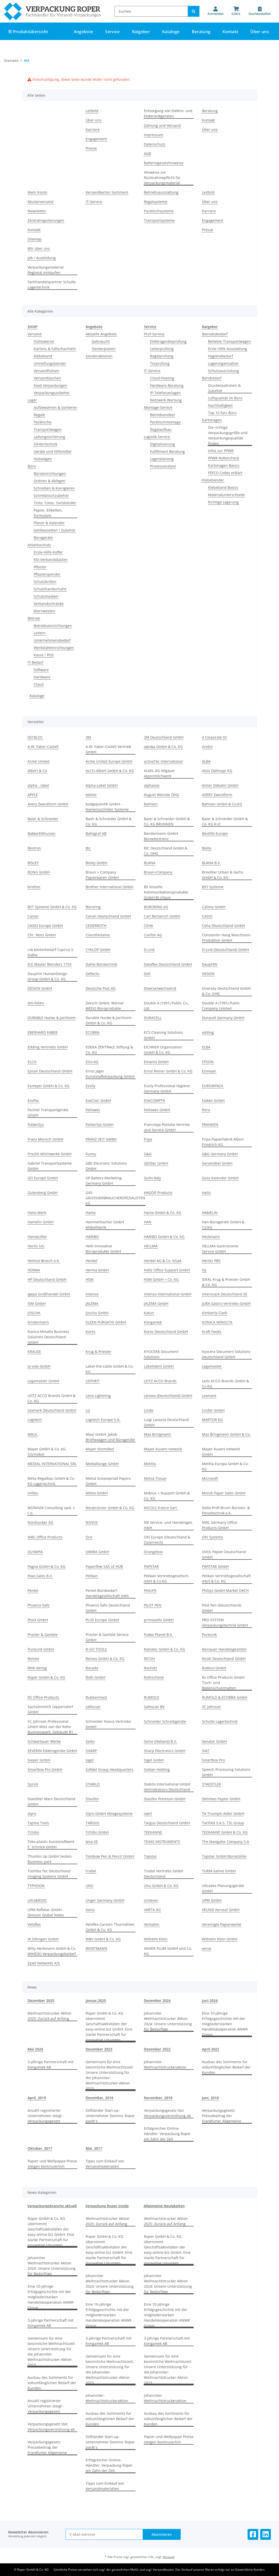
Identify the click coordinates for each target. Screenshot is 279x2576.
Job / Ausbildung (42, 257)
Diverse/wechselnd (160, 988)
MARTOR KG (212, 1419)
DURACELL (152, 1017)
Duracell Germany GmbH (223, 1017)
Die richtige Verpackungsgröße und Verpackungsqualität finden (228, 435)
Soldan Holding (157, 1769)
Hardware (42, 677)
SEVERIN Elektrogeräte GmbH (52, 1750)
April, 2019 (37, 2097)
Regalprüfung (161, 356)
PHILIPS (150, 1590)
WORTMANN (96, 1948)
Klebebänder (213, 480)
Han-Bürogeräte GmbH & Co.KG (223, 1225)
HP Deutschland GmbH (47, 1279)
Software (41, 669)
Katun (149, 1312)
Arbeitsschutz (39, 544)
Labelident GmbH (159, 1366)
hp (204, 1270)
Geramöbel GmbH (217, 1163)
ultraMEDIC (37, 1900)
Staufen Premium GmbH (164, 1798)
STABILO (93, 1784)
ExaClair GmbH (98, 1100)
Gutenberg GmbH (43, 1192)
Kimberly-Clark (214, 1312)
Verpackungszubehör (52, 392)
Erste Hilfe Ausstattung (227, 348)
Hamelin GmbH (40, 1222)
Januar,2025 (96, 2000)
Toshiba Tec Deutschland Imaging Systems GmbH (49, 1874)
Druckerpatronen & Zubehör (224, 388)
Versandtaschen (47, 378)
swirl (148, 1813)
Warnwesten (44, 610)
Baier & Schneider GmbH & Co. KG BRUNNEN (167, 821)
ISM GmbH (37, 1303)
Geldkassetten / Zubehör (55, 530)
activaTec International (163, 761)
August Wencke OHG (161, 794)
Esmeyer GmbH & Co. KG (48, 1085)
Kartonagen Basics (223, 465)
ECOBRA (93, 1032)
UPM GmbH (211, 1900)
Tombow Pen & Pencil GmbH (110, 1856)
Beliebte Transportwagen (229, 341)
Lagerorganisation (223, 363)
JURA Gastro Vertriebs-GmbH (226, 1303)
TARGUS (92, 1822)
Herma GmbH (97, 1270)
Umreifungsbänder (50, 363)
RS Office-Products (43, 1697)
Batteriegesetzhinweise (163, 162)
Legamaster (212, 1366)
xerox (206, 1948)
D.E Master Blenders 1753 (49, 964)
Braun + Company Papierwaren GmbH (102, 875)
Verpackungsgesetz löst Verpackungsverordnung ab (167, 2113)
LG (88, 1410)
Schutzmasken (46, 596)
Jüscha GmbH (97, 1312)
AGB (147, 153)
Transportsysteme (159, 220)
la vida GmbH (39, 1366)
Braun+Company (158, 872)
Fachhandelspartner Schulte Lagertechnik (52, 284)
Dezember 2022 (157, 2049)
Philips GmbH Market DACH (225, 1590)
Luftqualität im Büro (225, 398)
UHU (89, 1885)
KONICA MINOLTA (217, 1322)
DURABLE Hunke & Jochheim (52, 1017)
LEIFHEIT (93, 1380)
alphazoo (151, 785)
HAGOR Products (158, 1192)
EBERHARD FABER (43, 1032)
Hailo (206, 1192)
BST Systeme (213, 886)
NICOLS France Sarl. (161, 1507)
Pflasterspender (47, 574)
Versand (35, 334)
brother (34, 886)
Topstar (150, 1856)
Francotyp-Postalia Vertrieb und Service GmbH (167, 1127)
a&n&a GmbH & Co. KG (163, 746)
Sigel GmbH (154, 1760)
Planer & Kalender (49, 522)
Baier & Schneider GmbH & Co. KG (109, 821)
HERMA (34, 1270)
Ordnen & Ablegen (49, 480)
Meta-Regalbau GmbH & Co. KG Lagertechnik (51, 1481)
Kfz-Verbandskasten (51, 559)
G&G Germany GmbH (220, 1153)
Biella (206, 848)
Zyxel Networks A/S (44, 1963)
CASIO (207, 916)
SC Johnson (211, 1706)
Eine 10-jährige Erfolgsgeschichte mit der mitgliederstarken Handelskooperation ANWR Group (225, 2024)
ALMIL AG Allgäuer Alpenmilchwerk (159, 773)
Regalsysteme (155, 201)
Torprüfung (160, 363)
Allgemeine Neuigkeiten (164, 2205)
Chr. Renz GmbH (42, 934)
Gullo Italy (152, 1177)
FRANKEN (210, 1124)
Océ (89, 1537)
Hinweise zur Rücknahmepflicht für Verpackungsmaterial (162, 177)
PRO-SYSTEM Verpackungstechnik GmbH (225, 1622)
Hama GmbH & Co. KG (162, 1212)
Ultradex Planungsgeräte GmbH (223, 1888)
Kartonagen (212, 420)
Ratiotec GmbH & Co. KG (164, 1649)
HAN (148, 1222)
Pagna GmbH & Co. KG (46, 1566)
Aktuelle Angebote (101, 334)
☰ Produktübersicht (28, 31)
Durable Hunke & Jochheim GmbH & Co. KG (109, 1020)
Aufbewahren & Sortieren (55, 407)
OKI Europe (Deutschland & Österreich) (167, 1540)
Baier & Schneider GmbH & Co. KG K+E (225, 821)
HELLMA (151, 1246)
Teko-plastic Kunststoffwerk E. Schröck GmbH (51, 1844)
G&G (148, 1153)
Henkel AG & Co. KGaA (162, 1260)
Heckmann (211, 1236)
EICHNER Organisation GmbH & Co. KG (163, 1050)
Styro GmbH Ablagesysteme (109, 1813)
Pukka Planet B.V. (158, 1634)
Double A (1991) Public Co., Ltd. (166, 1006)
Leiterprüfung (162, 348)
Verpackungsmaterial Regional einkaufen (46, 270)
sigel (90, 1760)
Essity (90, 1085)
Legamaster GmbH (43, 1380)
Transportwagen (48, 429)
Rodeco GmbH (214, 1668)
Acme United (38, 761)
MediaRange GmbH (102, 1463)
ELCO (32, 1061)
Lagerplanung (162, 458)
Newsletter (37, 211)
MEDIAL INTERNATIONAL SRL (52, 1463)
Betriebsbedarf (215, 334)
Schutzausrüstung (223, 370)
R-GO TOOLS (96, 1649)
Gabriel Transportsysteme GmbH (50, 1166)
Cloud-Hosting (162, 378)
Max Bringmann (157, 1434)
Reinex (33, 1658)
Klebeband (43, 356)
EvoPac (33, 1100)
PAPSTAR (151, 1566)
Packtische (42, 422)
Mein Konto (37, 192)
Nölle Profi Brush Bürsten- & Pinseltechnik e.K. (226, 1510)
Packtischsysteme (159, 211)
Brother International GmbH (109, 886)
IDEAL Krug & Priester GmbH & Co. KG (226, 1282)
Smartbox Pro (213, 1760)
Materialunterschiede (226, 494)
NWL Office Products (45, 1537)
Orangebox (153, 1551)
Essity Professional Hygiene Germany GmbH (167, 1088)
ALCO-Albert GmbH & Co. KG (110, 770)
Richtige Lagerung (223, 502)
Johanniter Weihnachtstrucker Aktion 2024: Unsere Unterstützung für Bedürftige (168, 2021)
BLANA (149, 862)
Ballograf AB (96, 833)
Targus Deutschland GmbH (167, 1822)
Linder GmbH (213, 1410)
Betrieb (34, 618)
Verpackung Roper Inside (107, 2205)
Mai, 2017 (94, 2148)
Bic (88, 848)
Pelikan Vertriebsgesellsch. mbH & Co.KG (166, 1578)
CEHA (148, 925)
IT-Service (94, 201)
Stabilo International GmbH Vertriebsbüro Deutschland (167, 1787)
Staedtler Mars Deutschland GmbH (51, 1801)
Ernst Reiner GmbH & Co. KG (168, 1071)
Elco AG (92, 1061)
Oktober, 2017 (40, 2148)
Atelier (91, 794)
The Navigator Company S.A (225, 1841)
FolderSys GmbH (100, 1124)
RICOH (149, 1658)
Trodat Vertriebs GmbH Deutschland (163, 1874)
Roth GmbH (95, 1677)
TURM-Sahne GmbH (219, 1871)
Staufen (92, 1798)
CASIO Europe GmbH (45, 925)
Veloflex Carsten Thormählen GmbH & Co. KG (110, 1927)
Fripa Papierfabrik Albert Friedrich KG (223, 1142)
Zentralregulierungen (46, 220)
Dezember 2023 (99, 2049)
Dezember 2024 (157, 2000)
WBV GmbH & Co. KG (103, 1939)
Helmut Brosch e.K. (44, 1260)
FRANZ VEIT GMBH (101, 1139)
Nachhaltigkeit (220, 405)
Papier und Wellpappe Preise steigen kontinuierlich (52, 2164)
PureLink (209, 1634)
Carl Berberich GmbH (162, 916)
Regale (39, 414)
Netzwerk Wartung (166, 400)
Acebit (207, 746)
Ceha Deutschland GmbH (223, 925)
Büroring (93, 906)
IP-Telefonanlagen (165, 392)
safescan (93, 1706)
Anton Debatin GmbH (220, 785)
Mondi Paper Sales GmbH (223, 1493)
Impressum (153, 134)
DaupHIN (209, 964)
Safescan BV (154, 1706)
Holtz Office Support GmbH (167, 1270)
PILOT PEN (152, 1605)
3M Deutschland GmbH (163, 737)
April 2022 (210, 2049)
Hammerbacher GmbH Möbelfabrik (105, 1225)
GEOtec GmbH (156, 1163)
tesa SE (92, 1841)
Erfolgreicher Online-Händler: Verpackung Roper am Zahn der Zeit (167, 2133)
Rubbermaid (96, 1697)
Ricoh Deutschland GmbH (224, 1658)
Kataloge (37, 695)
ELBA (206, 1047)
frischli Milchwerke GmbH (49, 1153)
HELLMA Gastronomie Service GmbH (220, 1249)
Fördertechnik (45, 444)
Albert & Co (37, 770)
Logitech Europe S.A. (103, 1419)
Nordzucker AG (40, 1522)
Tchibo (33, 1832)
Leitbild (92, 110)
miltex (33, 1493)
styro (32, 1813)
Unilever (151, 1900)
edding (208, 1032)
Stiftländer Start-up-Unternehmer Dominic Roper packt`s (110, 2115)
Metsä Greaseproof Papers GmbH (108, 1481)
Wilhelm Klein (156, 1939)
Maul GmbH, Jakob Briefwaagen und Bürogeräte (110, 1437)
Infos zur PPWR (221, 450)
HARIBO (92, 1236)
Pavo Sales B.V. (40, 1575)
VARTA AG (152, 1909)
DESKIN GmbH (40, 988)
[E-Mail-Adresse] (104, 2534)
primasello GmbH (159, 1619)
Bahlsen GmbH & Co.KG (222, 804)
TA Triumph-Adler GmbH (223, 1813)
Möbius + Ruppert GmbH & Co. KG (167, 1496)
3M (88, 737)
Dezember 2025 (41, 2000)
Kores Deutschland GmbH (166, 1331)
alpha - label (38, 785)
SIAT (205, 1750)
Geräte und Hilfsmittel (52, 451)
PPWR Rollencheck (223, 458)
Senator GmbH (214, 1741)
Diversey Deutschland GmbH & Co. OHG (226, 991)
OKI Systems (212, 1537)
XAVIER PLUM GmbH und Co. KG (168, 1951)
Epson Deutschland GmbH (50, 1071)
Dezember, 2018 (99, 2097)
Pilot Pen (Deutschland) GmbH (221, 1608)
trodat (91, 1871)
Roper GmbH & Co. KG (46, 1677)
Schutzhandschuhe (50, 588)
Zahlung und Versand (162, 125)
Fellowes (93, 1109)
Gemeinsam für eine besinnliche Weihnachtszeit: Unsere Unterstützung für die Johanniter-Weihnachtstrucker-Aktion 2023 (110, 2075)
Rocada (92, 1668)
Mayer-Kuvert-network (163, 1449)
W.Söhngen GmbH (43, 1939)
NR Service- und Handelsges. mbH (168, 1525)
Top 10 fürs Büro (222, 412)
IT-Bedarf (35, 662)
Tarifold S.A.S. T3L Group (223, 1822)
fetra (206, 1109)
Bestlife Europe (215, 833)
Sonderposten (104, 348)
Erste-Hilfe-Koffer (48, 552)
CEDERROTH (96, 925)
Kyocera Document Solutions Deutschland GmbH (226, 1354)
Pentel (33, 1590)
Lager (32, 400)
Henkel (91, 1260)
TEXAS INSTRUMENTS (162, 1841)
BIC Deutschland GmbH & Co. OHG (165, 851)
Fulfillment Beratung (167, 451)
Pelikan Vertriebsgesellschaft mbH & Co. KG (226, 1578)
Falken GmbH (213, 1100)
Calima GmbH (213, 906)
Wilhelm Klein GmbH (219, 1939)
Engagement (96, 138)
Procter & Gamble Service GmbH (107, 1637)
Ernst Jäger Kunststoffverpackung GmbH (110, 1074)
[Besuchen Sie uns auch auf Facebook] (253, 2534)
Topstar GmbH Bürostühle (224, 1856)
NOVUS (92, 1522)
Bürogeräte (43, 537)
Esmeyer (209, 1071)
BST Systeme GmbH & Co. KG (52, 906)
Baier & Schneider (43, 818)
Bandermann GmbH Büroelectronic (161, 836)
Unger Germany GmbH (105, 1900)
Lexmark (209, 1395)
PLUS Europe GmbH (102, 1619)
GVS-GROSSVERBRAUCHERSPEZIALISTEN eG (115, 1198)
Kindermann (38, 1322)
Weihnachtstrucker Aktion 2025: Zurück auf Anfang (49, 2016)
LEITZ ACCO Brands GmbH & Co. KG (52, 1398)
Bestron (34, 848)
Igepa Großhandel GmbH (49, 1294)
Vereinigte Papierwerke (221, 1924)
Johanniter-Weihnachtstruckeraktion (165, 2064)
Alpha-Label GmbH (102, 785)
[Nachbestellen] (260, 11)
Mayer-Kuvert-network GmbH (221, 1452)
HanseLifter (37, 1236)
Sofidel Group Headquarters (109, 1769)
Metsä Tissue (155, 1478)
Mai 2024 (35, 2049)
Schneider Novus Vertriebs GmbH (108, 1724)
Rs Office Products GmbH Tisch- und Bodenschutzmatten (223, 1682)
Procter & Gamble (43, 1634)
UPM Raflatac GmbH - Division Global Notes (46, 1912)
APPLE (33, 794)
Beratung (210, 110)
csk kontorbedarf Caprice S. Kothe (51, 952)
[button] (215, 11)
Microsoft (210, 1478)
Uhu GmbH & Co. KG (161, 1885)
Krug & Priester (98, 1351)
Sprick (33, 1784)
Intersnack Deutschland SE (224, 1294)
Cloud (39, 684)
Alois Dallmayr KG (217, 770)
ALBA (206, 761)
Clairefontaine (98, 934)
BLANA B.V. (211, 862)
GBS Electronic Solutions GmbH (106, 1166)
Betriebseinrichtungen (53, 625)
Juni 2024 (210, 2000)
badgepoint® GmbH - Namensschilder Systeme (107, 807)
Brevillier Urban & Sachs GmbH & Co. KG (222, 875)
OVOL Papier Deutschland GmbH (224, 1554)
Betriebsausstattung (161, 192)
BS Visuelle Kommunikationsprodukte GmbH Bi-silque (166, 892)
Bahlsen (151, 804)
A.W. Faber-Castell (43, 746)
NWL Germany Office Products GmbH (219, 1525)
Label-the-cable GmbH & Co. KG (110, 1369)
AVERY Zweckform (217, 794)
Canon (33, 916)
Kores (90, 1331)
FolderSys (36, 1124)
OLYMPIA (35, 1551)
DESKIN (208, 973)
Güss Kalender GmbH (220, 1177)
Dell (147, 973)
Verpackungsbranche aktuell (52, 2205)
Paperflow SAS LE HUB (104, 1566)
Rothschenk (154, 1677)
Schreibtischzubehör (51, 495)
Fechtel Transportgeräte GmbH (48, 1112)
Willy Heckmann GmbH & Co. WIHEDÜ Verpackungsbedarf (52, 1951)
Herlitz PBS (211, 1260)
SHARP (91, 1750)
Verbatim (151, 1924)
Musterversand (40, 201)
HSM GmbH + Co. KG (161, 1279)
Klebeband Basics (223, 487)
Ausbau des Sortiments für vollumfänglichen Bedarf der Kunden (226, 2067)
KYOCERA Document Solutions (161, 1354)
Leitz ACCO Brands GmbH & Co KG (225, 1383)
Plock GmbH (38, 1619)
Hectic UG (36, 1246)
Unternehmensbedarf (52, 640)
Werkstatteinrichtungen (54, 647)
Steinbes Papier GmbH (221, 1798)
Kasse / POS (44, 655)
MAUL (33, 1434)
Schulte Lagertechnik (219, 1721)
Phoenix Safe (38, 1605)
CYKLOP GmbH (98, 949)
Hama (91, 1212)
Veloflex (34, 1924)
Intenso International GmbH (167, 1294)
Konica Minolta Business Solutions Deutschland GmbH (48, 1337)
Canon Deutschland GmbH (108, 916)
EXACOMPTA (154, 1100)
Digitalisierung (162, 444)
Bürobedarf (211, 378)
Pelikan (92, 1575)
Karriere (93, 129)
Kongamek (153, 1322)
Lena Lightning (98, 1395)
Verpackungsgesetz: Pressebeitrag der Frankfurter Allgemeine (221, 2115)
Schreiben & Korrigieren (54, 488)
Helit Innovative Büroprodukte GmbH (103, 1249)
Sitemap (35, 239)
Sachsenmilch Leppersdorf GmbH (50, 1709)
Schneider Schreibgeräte (165, 1721)
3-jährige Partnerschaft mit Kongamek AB (50, 2064)
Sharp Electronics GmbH (164, 1750)
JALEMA (92, 1303)
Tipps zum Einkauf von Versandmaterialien (105, 2164)
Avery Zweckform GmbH (48, 804)
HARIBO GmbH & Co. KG (164, 1236)
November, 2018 (158, 2097)
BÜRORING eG (156, 906)
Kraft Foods (211, 1331)
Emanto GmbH (156, 1061)
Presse (91, 148)
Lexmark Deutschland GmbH (52, 1410)
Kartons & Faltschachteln (55, 348)
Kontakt (230, 31)
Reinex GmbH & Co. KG (105, 1658)
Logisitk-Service (157, 436)
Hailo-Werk (37, 1212)
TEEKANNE (153, 1832)
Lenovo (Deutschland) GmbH (168, 1395)
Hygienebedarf (220, 356)
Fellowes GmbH (157, 1109)
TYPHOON (36, 1885)
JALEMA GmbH (156, 1303)
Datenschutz (154, 144)
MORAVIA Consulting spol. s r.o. (51, 1510)
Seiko (90, 1741)
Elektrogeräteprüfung (168, 341)
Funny (91, 1153)
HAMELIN (210, 1212)
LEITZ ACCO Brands (160, 1380)
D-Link (149, 949)
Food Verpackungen (50, 385)
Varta (90, 1909)
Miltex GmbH (97, 1493)
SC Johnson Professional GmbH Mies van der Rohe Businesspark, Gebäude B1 (50, 1726)
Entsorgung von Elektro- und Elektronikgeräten (168, 113)
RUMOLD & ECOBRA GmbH (224, 1697)
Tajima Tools (38, 1822)
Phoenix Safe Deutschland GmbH (108, 1608)
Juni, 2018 (210, 2097)
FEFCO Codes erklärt (225, 472)
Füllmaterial (44, 341)
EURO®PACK (213, 1085)
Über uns (259, 31)
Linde (148, 1410)
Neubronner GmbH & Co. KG (110, 1507)
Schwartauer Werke (44, 1741)
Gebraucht (101, 341)
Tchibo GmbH (97, 1832)
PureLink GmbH (41, 1649)
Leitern (40, 633)
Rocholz (150, 1668)
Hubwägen (43, 458)
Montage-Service (158, 407)
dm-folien (36, 1003)
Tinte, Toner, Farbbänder (55, 502)
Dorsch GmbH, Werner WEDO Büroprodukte (105, 1006)
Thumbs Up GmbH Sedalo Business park (49, 1859)
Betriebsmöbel (162, 414)
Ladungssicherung (49, 436)
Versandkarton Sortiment (107, 192)
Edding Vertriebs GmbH (48, 1047)
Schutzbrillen (45, 581)
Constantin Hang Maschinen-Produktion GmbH (226, 937)
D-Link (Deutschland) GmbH (225, 949)
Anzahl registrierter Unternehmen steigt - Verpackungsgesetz (46, 2115)
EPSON (208, 1061)
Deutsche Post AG (101, 988)
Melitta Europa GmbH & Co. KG (225, 1466)
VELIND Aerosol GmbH (220, 1909)
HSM (90, 1279)
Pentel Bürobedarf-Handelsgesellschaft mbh (107, 1593)
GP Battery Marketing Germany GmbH (104, 1180)
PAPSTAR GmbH (215, 1566)
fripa (148, 1139)
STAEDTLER (211, 1784)
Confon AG (153, 934)
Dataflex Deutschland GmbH (168, 964)
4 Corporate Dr (214, 737)
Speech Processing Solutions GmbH (226, 1772)
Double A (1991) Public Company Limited (221, 1006)
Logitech (35, 1419)
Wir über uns (39, 248)
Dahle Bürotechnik (101, 964)
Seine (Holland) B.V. (160, 1741)
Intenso (92, 1294)
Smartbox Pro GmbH (45, 1769)
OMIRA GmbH (97, 1551)
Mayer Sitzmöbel (100, 1449)
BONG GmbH (39, 872)
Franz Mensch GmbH (45, 1139)
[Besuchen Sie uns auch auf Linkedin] (265, 2534)
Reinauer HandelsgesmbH (224, 1649)
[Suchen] (151, 11)
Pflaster (40, 566)
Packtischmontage (165, 422)
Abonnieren (162, 2534)
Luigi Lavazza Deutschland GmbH (166, 1422)
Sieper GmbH (39, 1760)
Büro (32, 466)
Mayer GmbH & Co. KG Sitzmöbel (47, 1452)
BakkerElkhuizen (41, 833)
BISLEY (33, 862)
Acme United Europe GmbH (109, 761)
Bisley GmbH (96, 862)
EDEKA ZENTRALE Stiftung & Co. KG (109, 1050)
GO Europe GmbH (43, 1177)
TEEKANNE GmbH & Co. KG (225, 1832)
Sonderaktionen (99, 356)
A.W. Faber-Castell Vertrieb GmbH (108, 749)
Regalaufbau (161, 429)
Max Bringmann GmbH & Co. (226, 1434)
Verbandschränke (49, 603)
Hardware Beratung (166, 385)
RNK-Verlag (37, 1668)
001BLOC (35, 737)
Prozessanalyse (163, 466)
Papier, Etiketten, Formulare (48, 513)
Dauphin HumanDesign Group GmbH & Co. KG (47, 976)
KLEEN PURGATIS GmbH (106, 1322)
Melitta (150, 1463)
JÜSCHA (34, 1312)
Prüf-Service (154, 334)
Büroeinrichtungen (50, 473)
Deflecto (92, 973)
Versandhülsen (46, 370)
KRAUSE (34, 1351)
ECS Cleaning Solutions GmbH (163, 1035)
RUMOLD (151, 1697)
